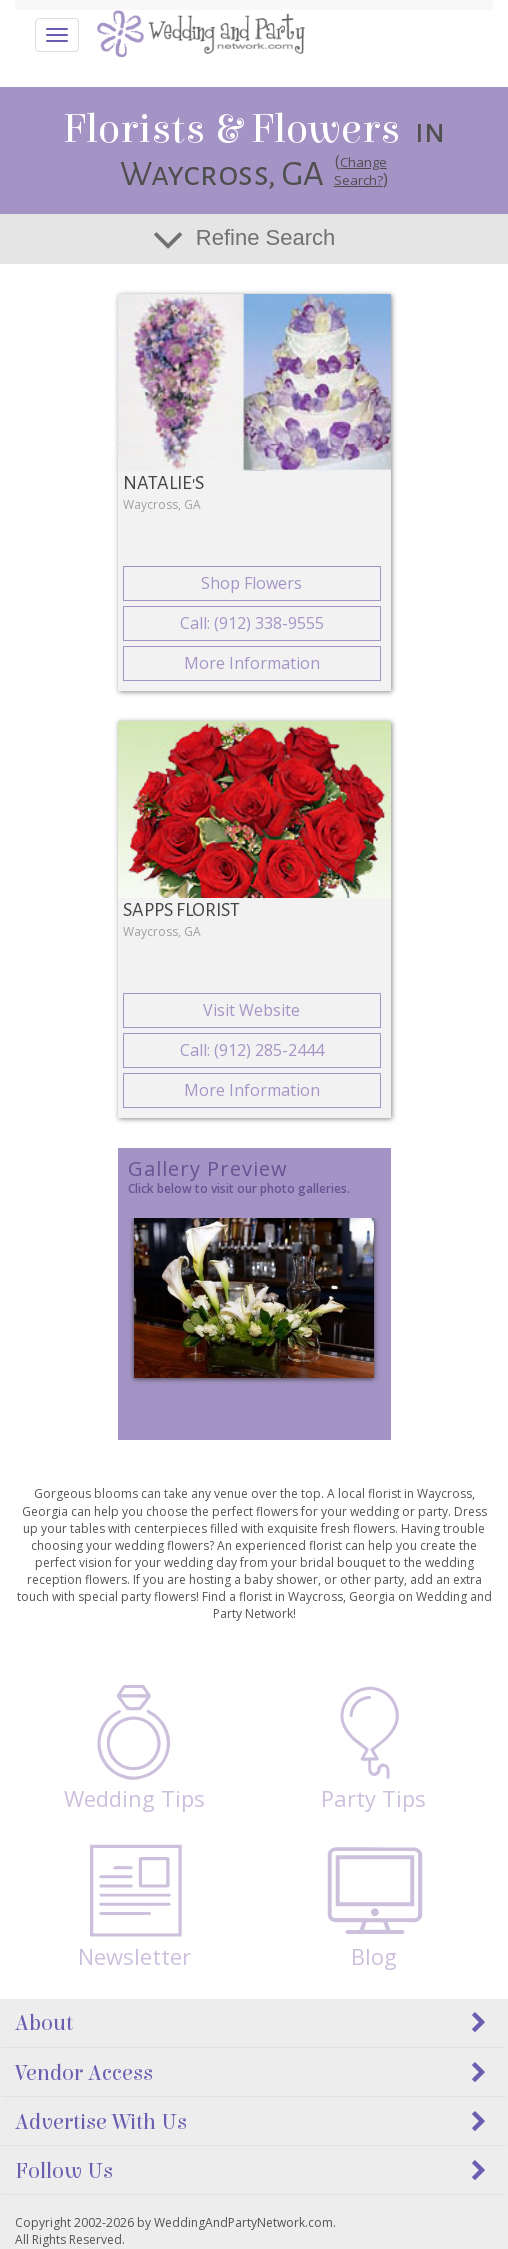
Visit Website (251, 1010)
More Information (252, 663)
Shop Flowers (251, 583)
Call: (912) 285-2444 (252, 1050)
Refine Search (265, 237)
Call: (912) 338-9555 (252, 623)
